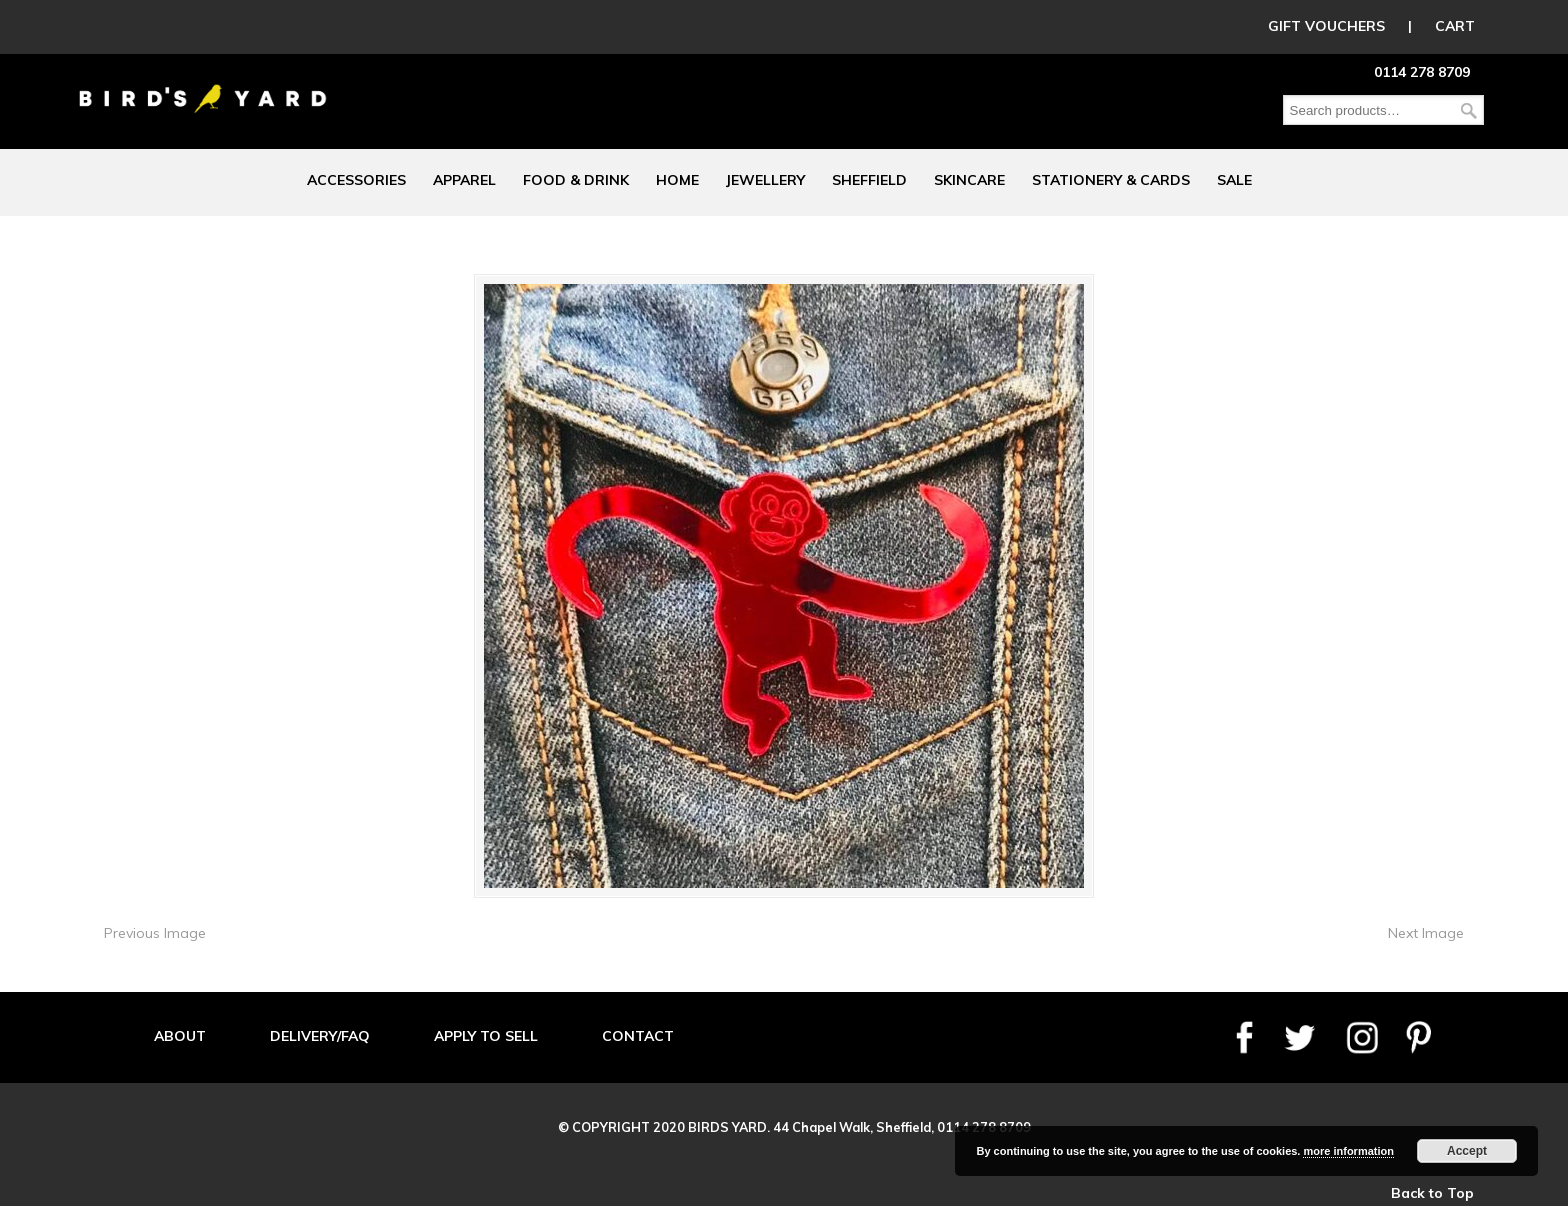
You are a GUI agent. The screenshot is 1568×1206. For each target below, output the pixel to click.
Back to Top (1432, 1193)
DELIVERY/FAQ (320, 1036)
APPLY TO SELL (486, 1036)
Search (1469, 110)
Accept (1467, 1151)
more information (1348, 1151)
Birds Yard (203, 84)
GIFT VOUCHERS (1326, 26)
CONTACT (638, 1036)
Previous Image (155, 933)
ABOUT (180, 1036)
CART (1455, 26)
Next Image (1426, 933)
